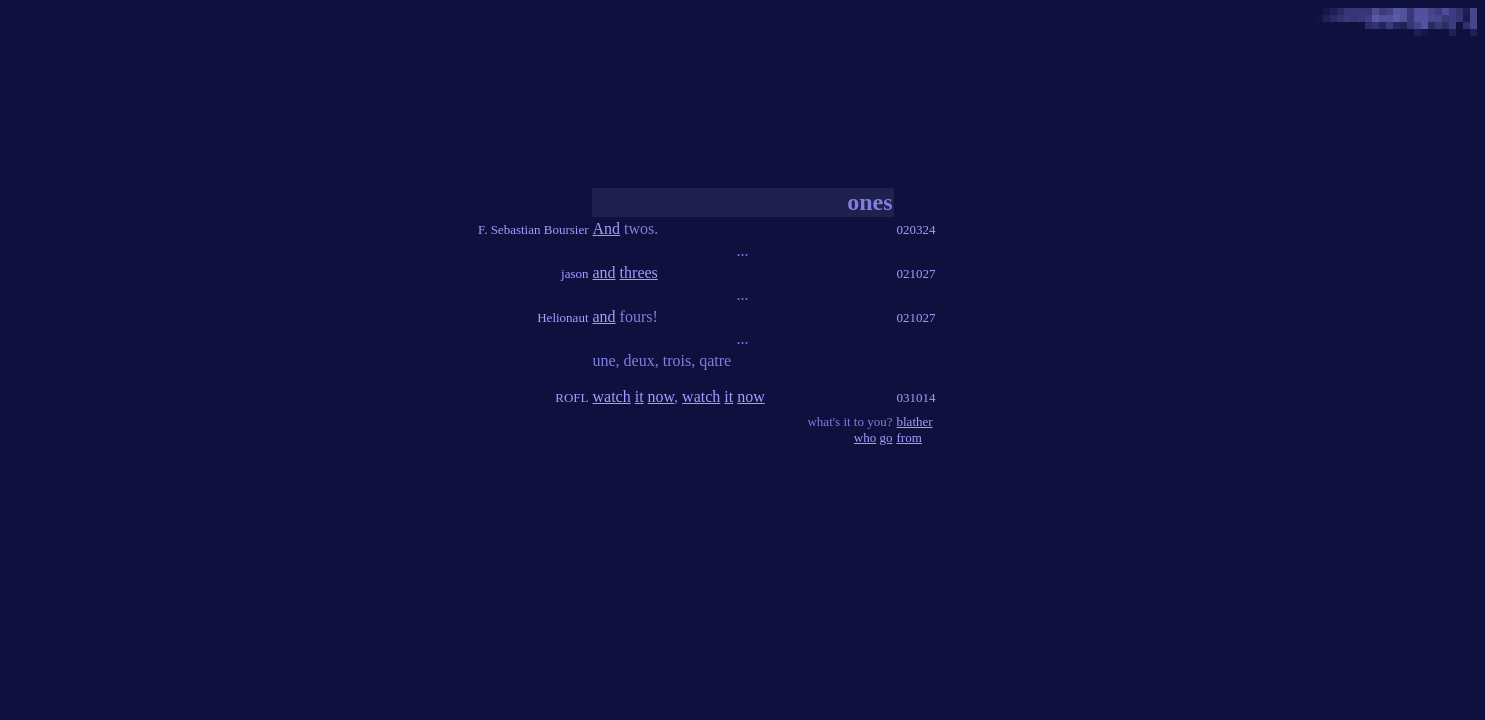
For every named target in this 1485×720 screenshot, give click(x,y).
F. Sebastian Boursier (533, 229)
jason (574, 273)
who (865, 437)
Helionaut (562, 317)
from (909, 437)
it (639, 396)
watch (612, 396)
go (886, 437)
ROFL (571, 397)
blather (915, 421)
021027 (916, 273)
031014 (916, 397)
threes (639, 272)
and (604, 272)
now (661, 396)
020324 (916, 229)
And (607, 228)
